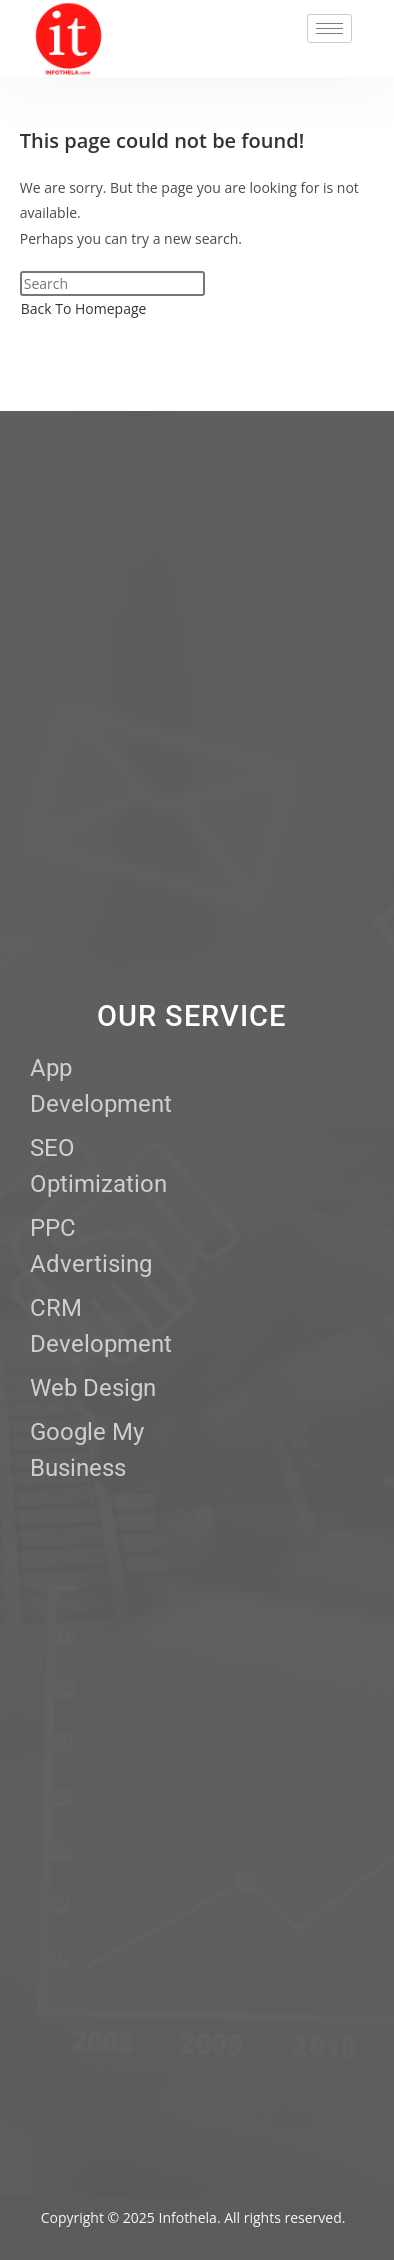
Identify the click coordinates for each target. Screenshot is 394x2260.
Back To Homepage (84, 308)
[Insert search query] (112, 283)
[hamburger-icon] (329, 28)
